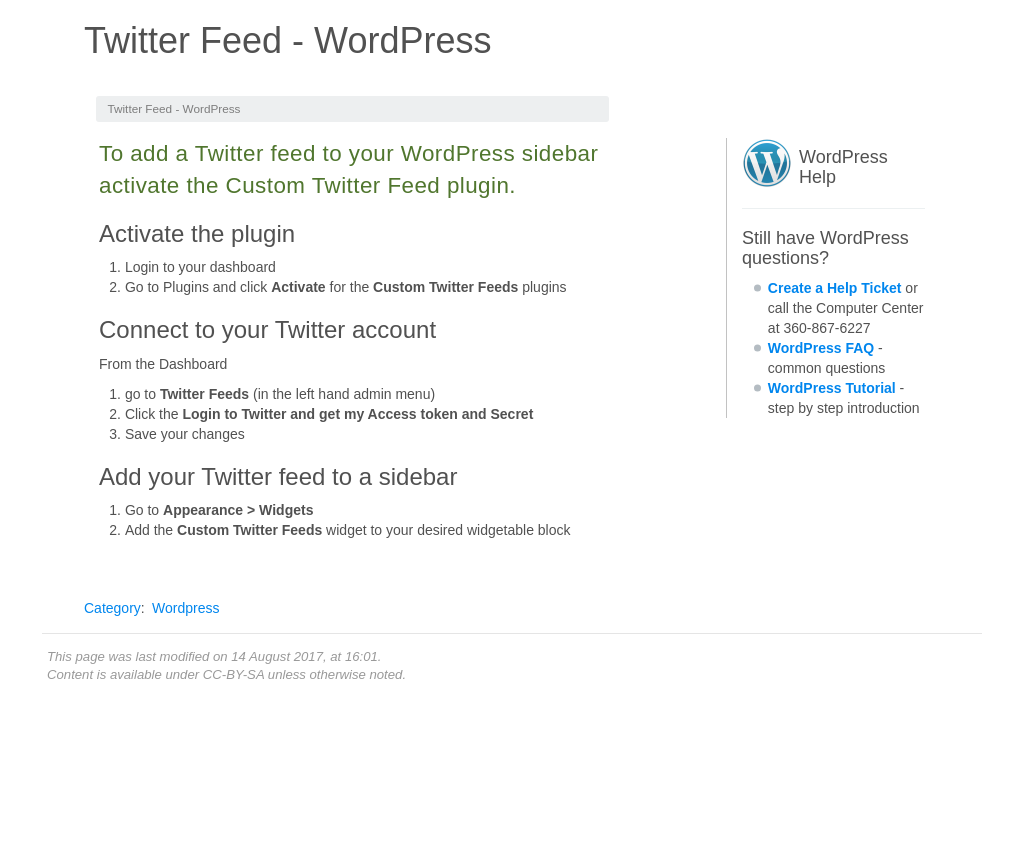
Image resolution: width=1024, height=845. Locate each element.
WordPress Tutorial (832, 388)
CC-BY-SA (233, 674)
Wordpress (185, 608)
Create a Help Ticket (835, 288)
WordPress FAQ (821, 348)
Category (112, 608)
